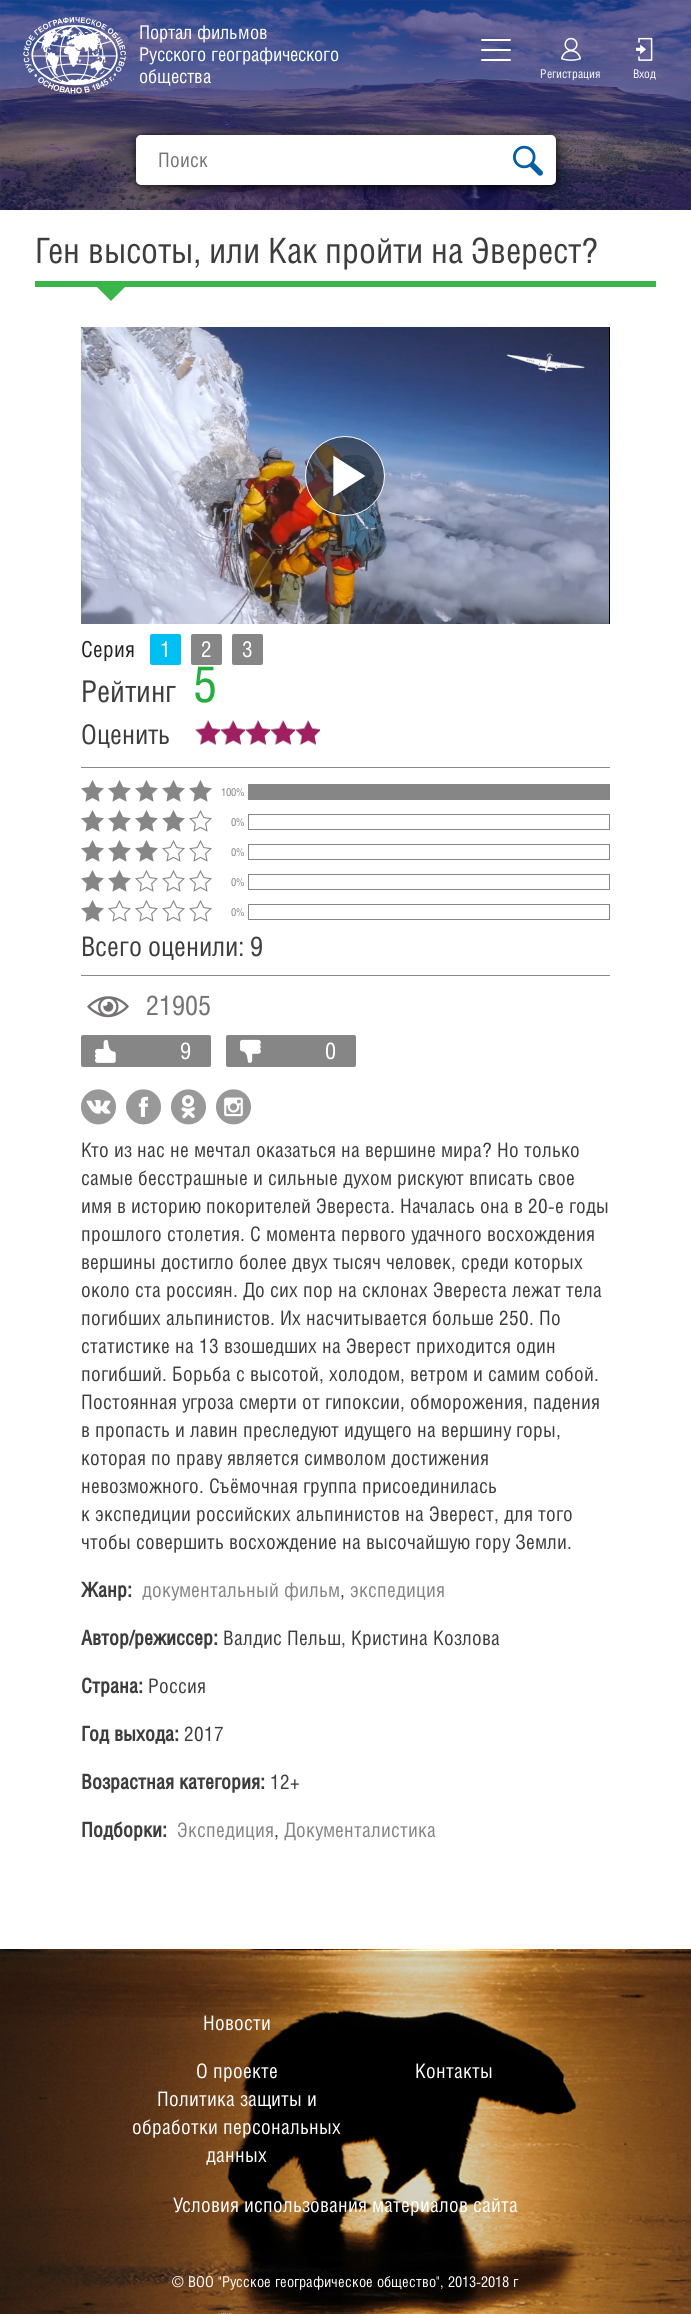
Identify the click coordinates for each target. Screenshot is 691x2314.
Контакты (454, 2071)
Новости (237, 2023)
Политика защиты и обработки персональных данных (236, 2127)
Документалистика (360, 1830)
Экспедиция (225, 1830)
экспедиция (397, 1590)
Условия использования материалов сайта (345, 2205)
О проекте (237, 2071)
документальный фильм (241, 1590)
